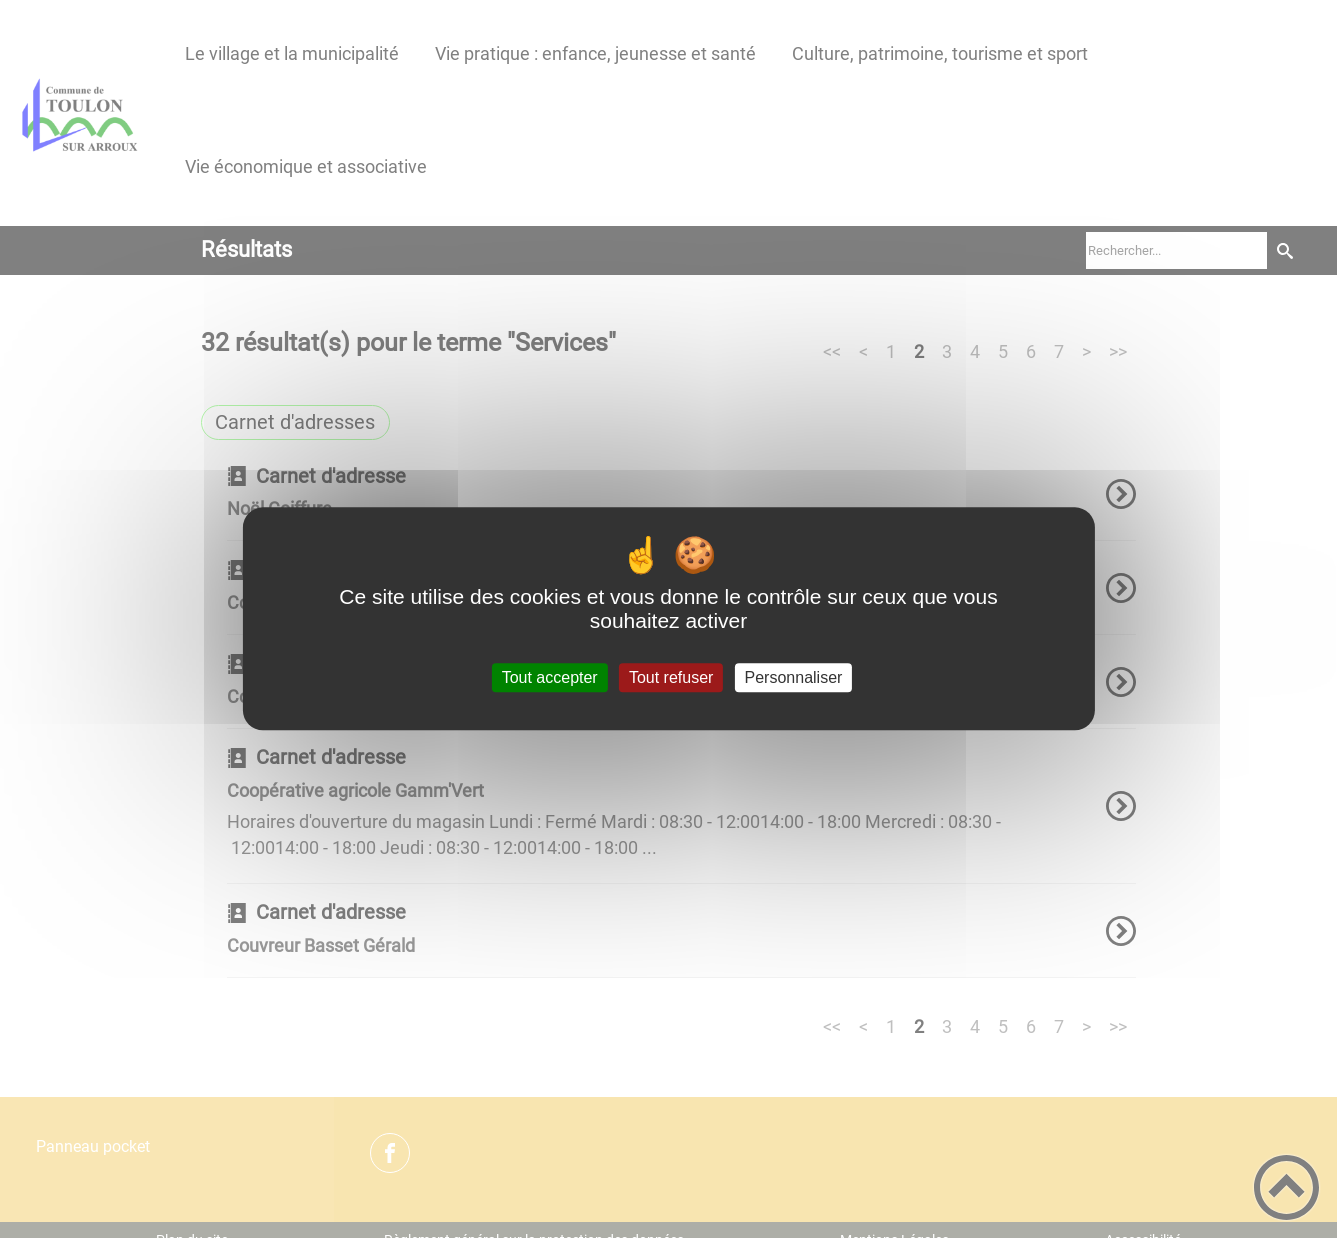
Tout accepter (550, 677)
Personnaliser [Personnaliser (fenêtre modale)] (794, 677)
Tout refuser (671, 677)
